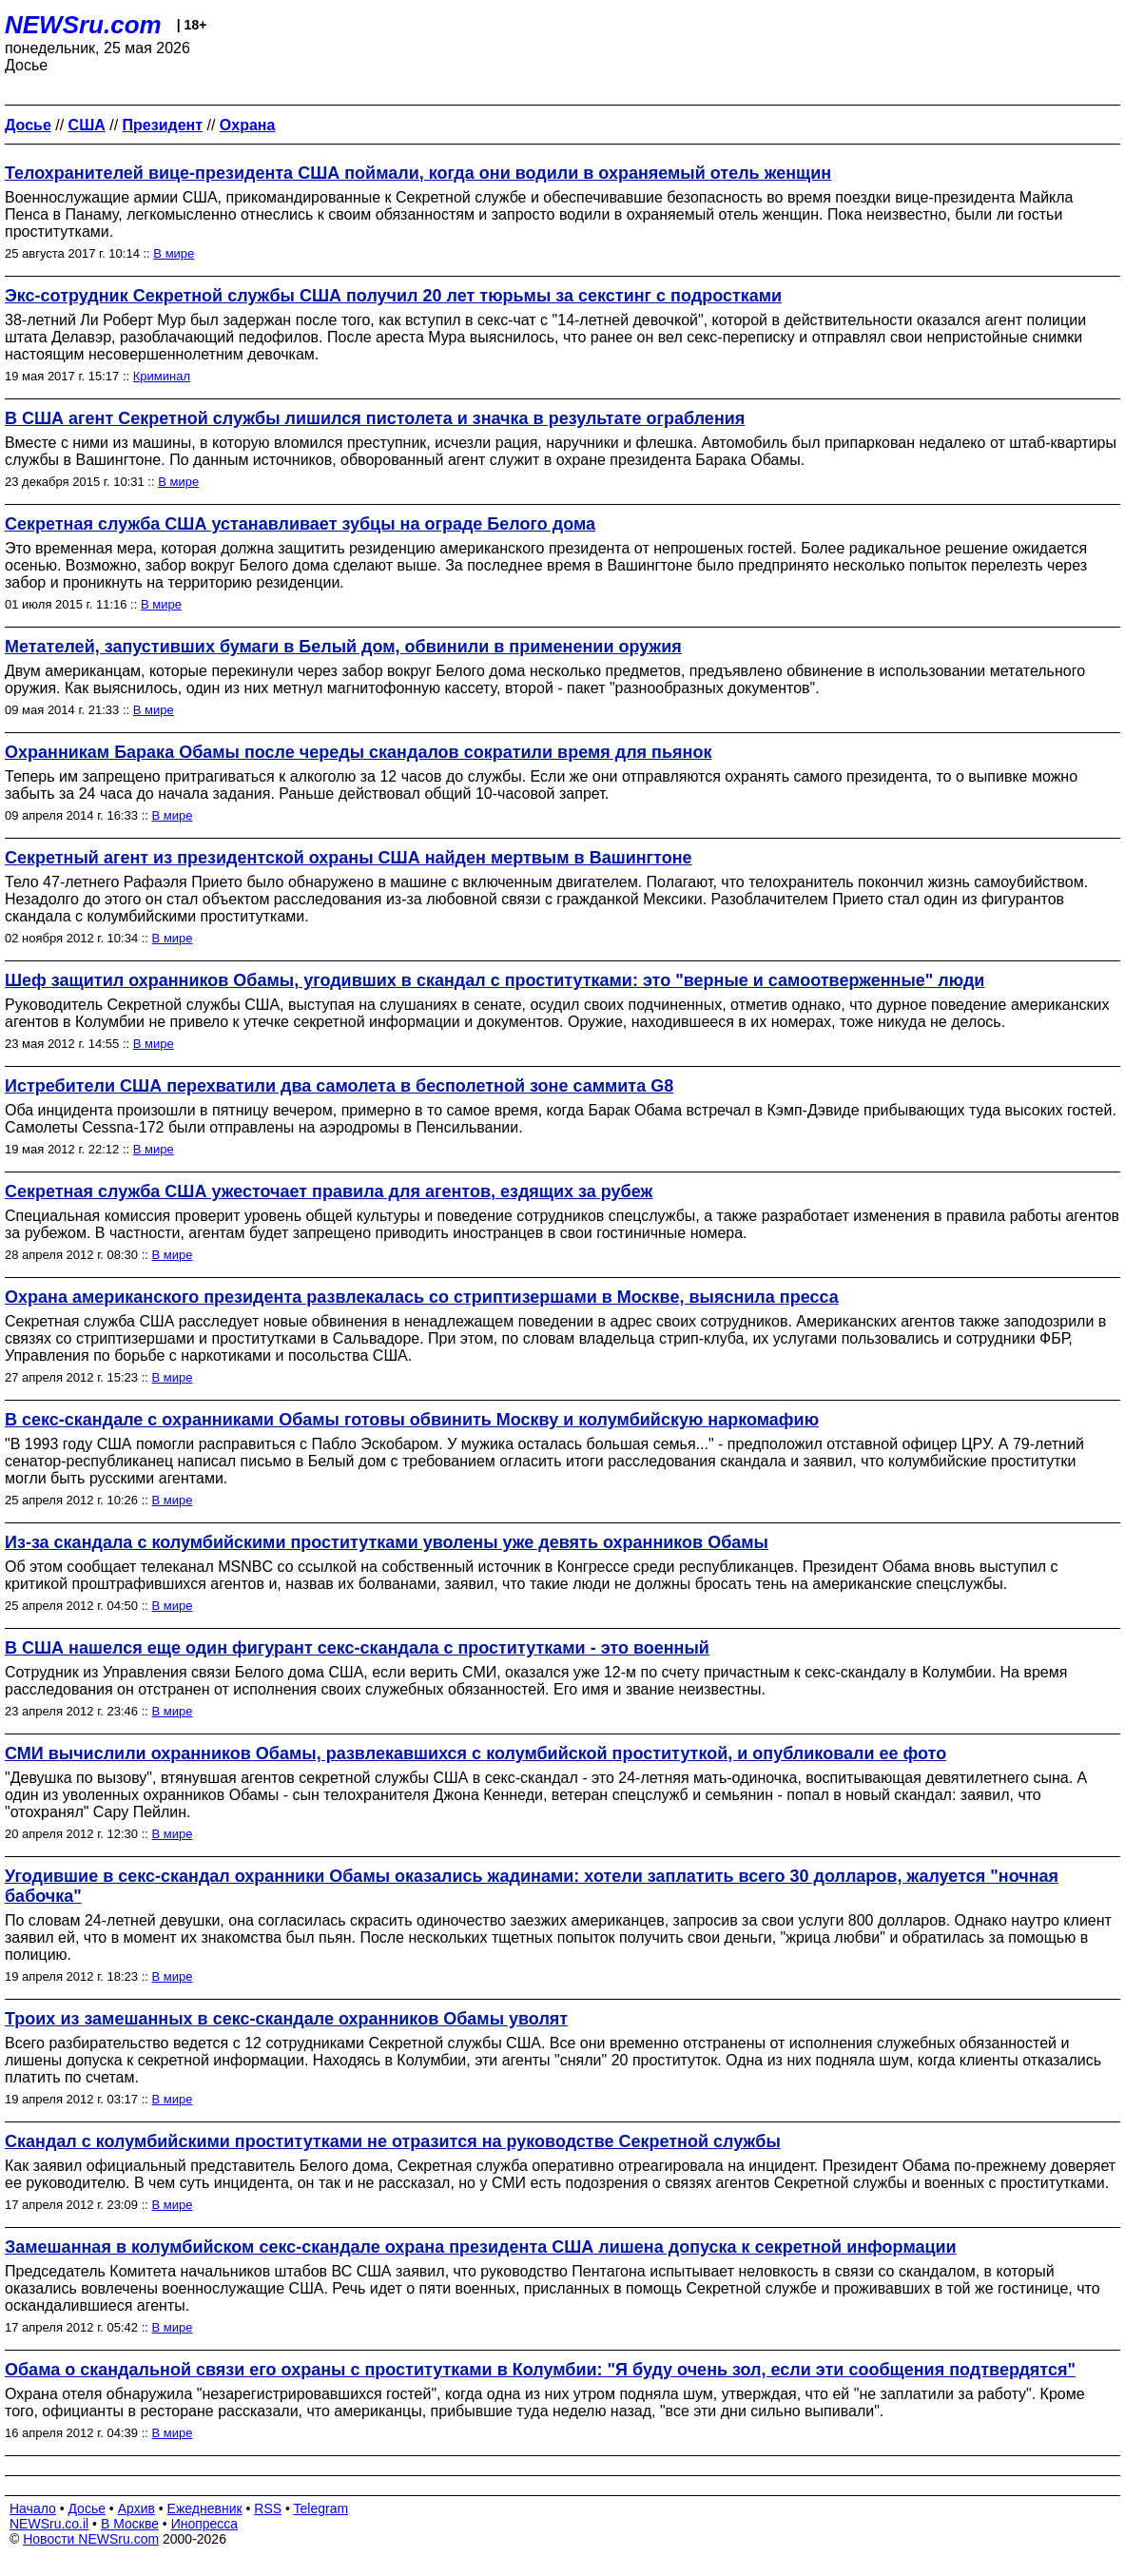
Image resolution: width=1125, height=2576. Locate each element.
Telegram (321, 2508)
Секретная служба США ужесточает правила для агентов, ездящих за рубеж (328, 1191)
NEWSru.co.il (49, 2523)
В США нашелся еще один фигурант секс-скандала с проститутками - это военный (357, 1647)
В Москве (130, 2523)
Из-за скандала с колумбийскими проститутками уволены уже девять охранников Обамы (386, 1542)
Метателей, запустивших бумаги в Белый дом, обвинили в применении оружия (343, 646)
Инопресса (205, 2523)
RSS (267, 2508)
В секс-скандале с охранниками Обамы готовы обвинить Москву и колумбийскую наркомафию (412, 1419)
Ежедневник (204, 2508)
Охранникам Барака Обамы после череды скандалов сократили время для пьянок (358, 752)
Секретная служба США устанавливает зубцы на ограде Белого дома (300, 523)
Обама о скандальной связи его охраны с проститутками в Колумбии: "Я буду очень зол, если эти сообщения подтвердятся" (540, 2369)
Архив (136, 2508)
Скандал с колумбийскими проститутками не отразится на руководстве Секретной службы (393, 2141)
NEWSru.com (83, 24)
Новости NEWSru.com (91, 2539)
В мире (173, 253)
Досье (87, 2508)
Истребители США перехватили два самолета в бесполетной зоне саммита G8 (339, 1085)
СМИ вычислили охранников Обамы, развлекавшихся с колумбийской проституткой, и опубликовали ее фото (475, 1753)
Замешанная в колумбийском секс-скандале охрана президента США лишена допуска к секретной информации (481, 2246)
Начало (33, 2508)
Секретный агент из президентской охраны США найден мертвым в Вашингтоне (348, 857)
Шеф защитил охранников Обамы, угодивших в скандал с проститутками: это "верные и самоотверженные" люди (494, 980)
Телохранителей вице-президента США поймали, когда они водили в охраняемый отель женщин (418, 173)
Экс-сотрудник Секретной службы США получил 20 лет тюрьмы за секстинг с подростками (393, 295)
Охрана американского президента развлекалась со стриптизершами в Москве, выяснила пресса (422, 1297)
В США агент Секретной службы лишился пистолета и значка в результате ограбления (375, 418)
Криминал (161, 376)
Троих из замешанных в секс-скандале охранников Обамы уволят (286, 2018)
